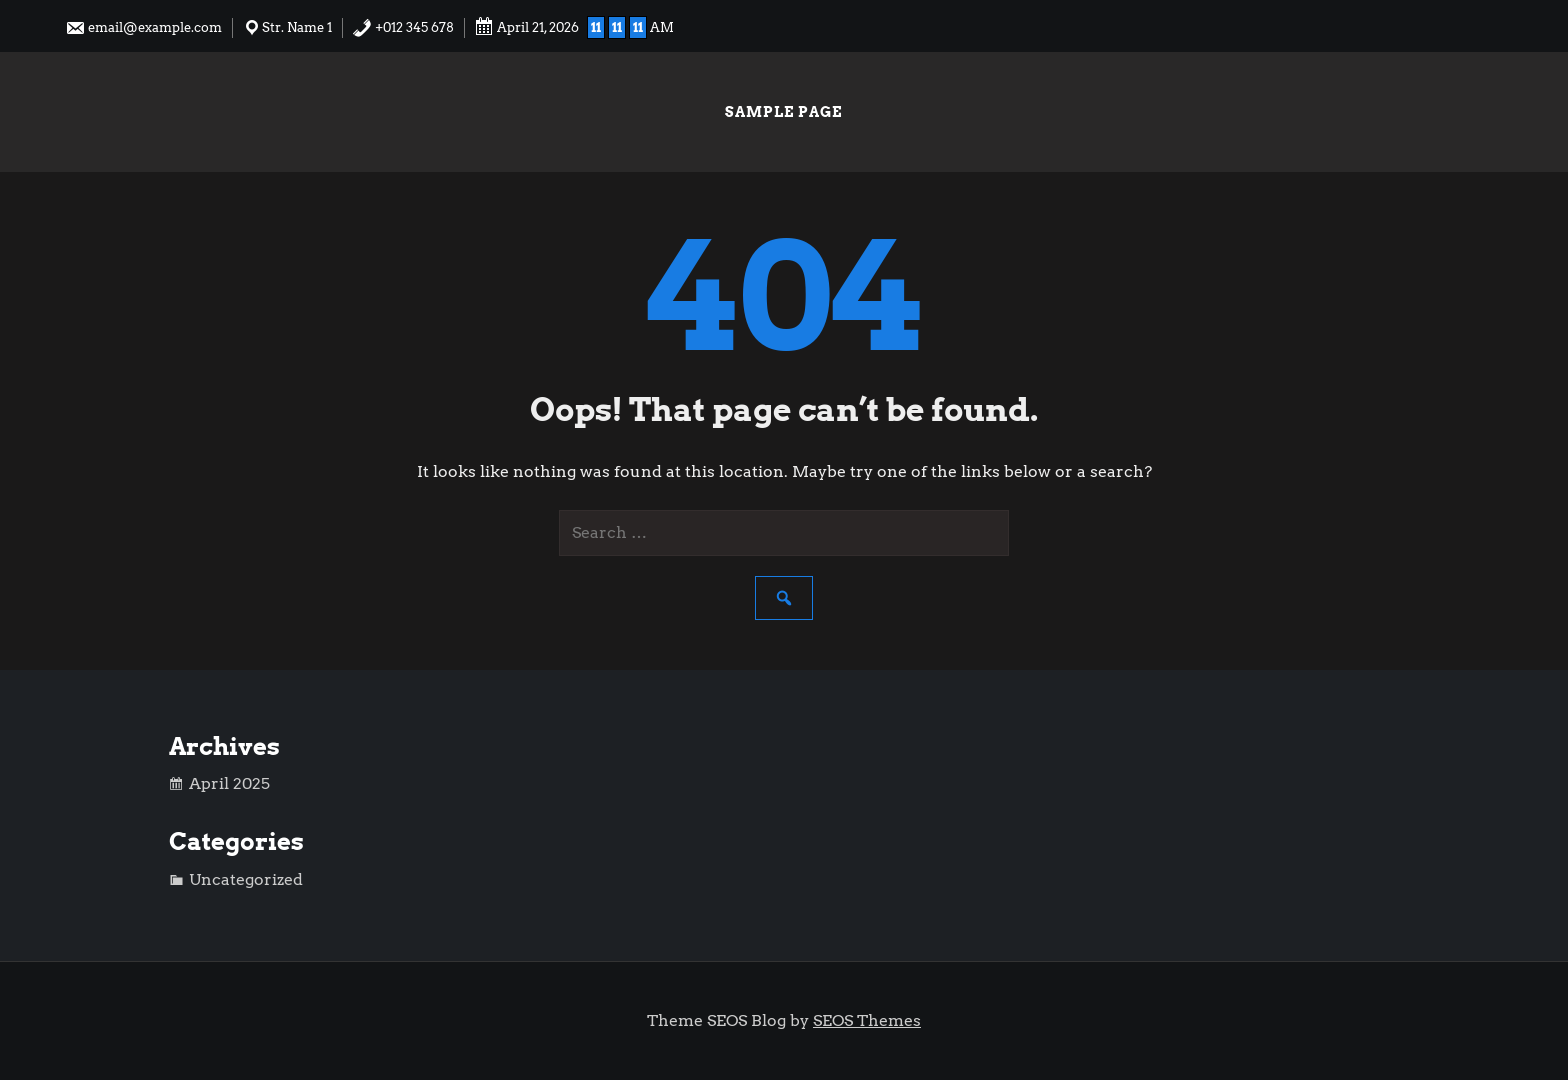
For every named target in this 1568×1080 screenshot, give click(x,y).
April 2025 (229, 783)
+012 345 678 (403, 27)
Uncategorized (246, 879)
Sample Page (783, 112)
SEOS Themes (867, 1020)
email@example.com (143, 27)
